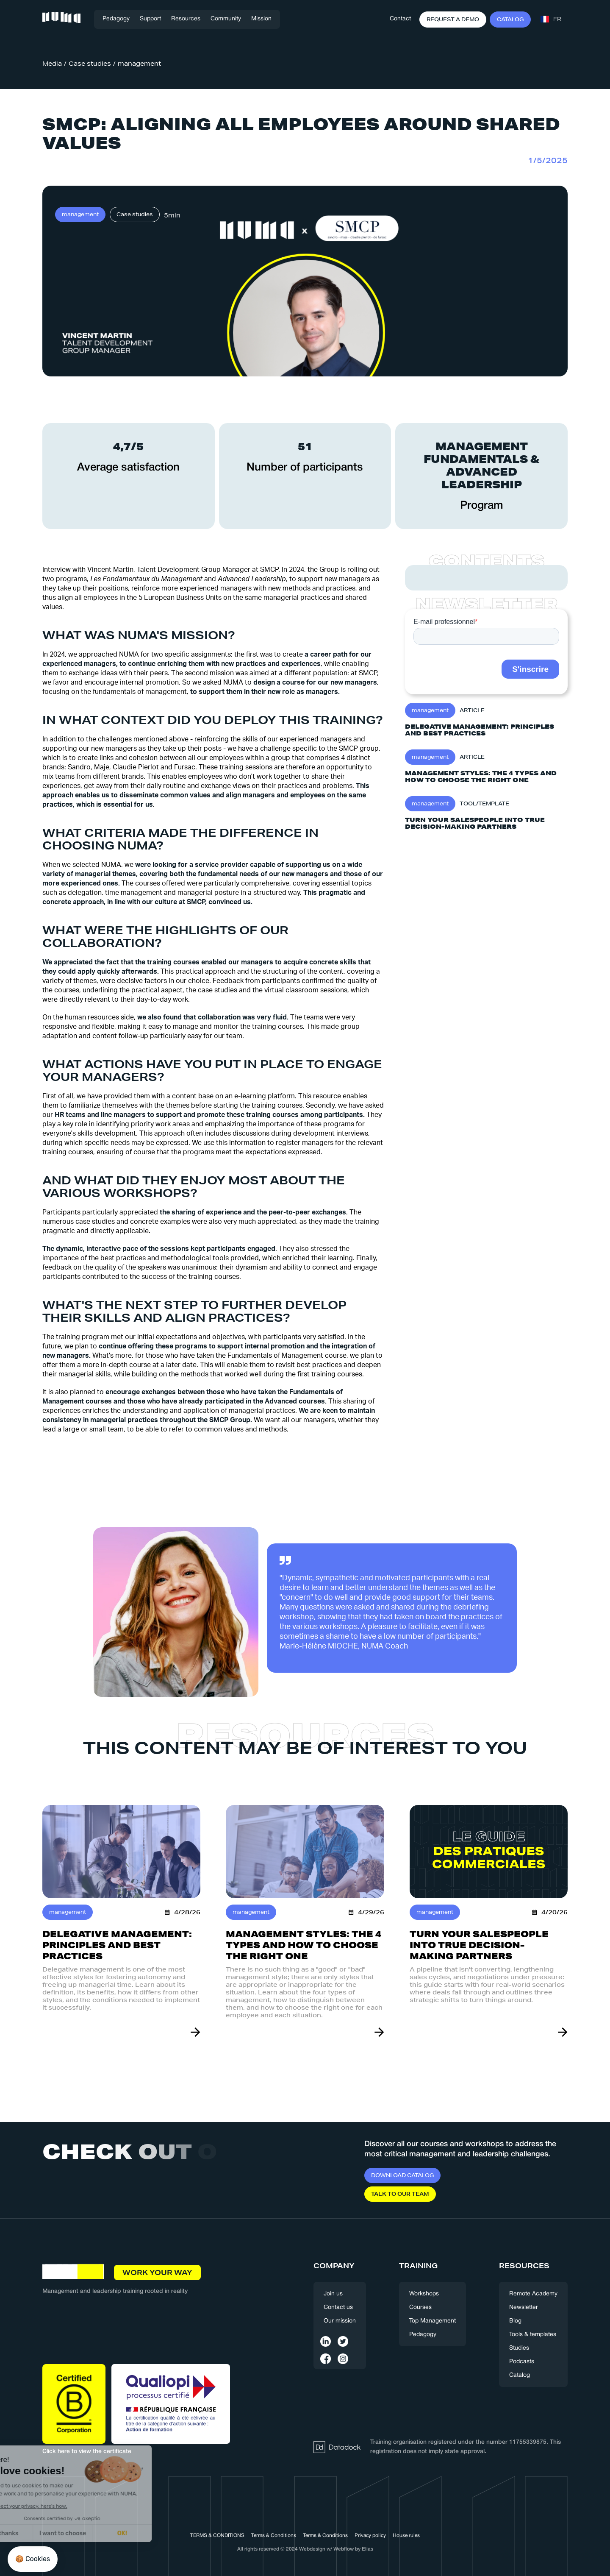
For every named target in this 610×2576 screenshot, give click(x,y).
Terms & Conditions (273, 2535)
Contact (400, 19)
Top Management (432, 2321)
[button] (150, 19)
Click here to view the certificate (86, 2451)
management (139, 63)
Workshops (424, 2294)
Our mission (340, 2321)
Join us (333, 2294)
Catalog (519, 2375)
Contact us (338, 2307)
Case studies (90, 63)
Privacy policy (370, 2535)
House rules (406, 2535)
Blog (515, 2321)
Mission (261, 19)
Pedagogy (116, 19)
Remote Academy (533, 2294)
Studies (519, 2348)
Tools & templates (532, 2334)
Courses (420, 2307)
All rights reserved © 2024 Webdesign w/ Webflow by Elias (305, 2549)
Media (52, 63)
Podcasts (521, 2361)
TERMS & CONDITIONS (217, 2535)
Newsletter (523, 2307)
